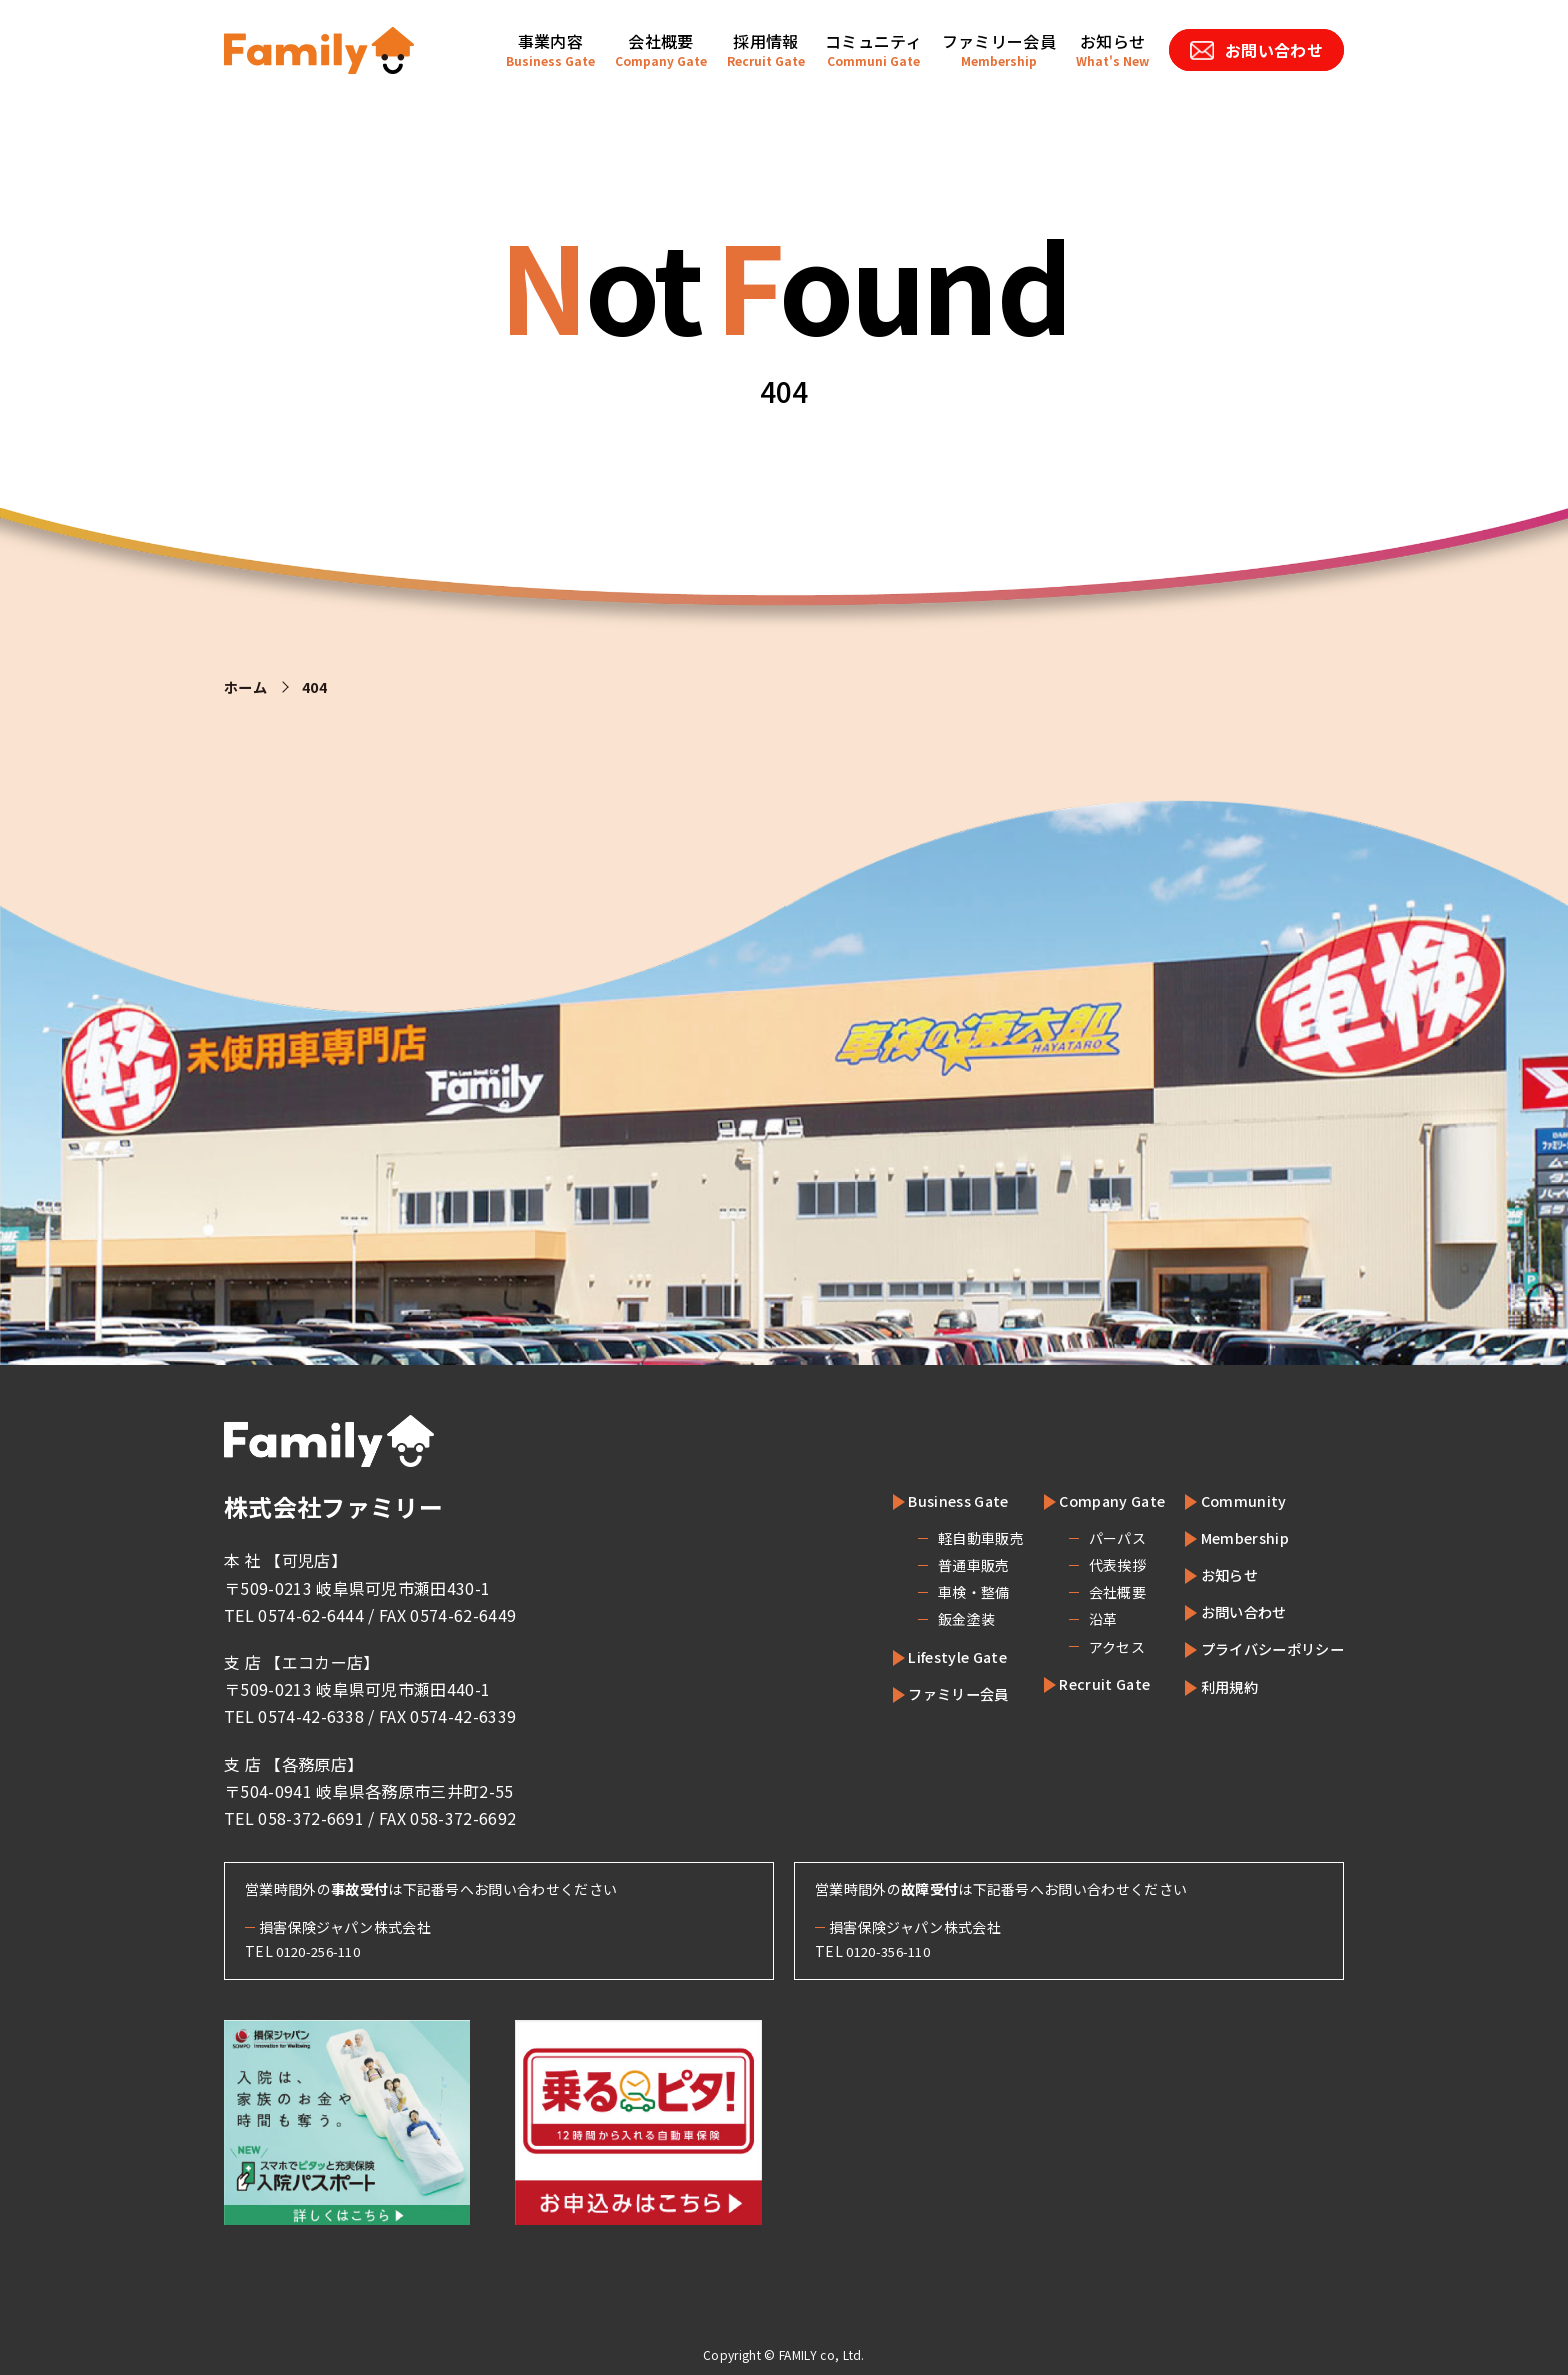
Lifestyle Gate (927, 1656)
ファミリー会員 (928, 1693)
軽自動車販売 (939, 1538)
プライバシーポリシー (1262, 1648)
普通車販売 (932, 1565)
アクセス (1078, 1647)
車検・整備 (932, 1592)
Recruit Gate (1075, 1683)
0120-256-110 (324, 1951)
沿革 (1064, 1619)
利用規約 (1213, 1686)
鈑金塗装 (924, 1619)
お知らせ (1213, 1574)
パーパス (1078, 1538)
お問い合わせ (1230, 1611)
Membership (1230, 1537)
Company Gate (1083, 1500)
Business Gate (927, 1500)
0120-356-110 (894, 1951)
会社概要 (1078, 1592)
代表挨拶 (1078, 1565)
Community (1225, 1500)
